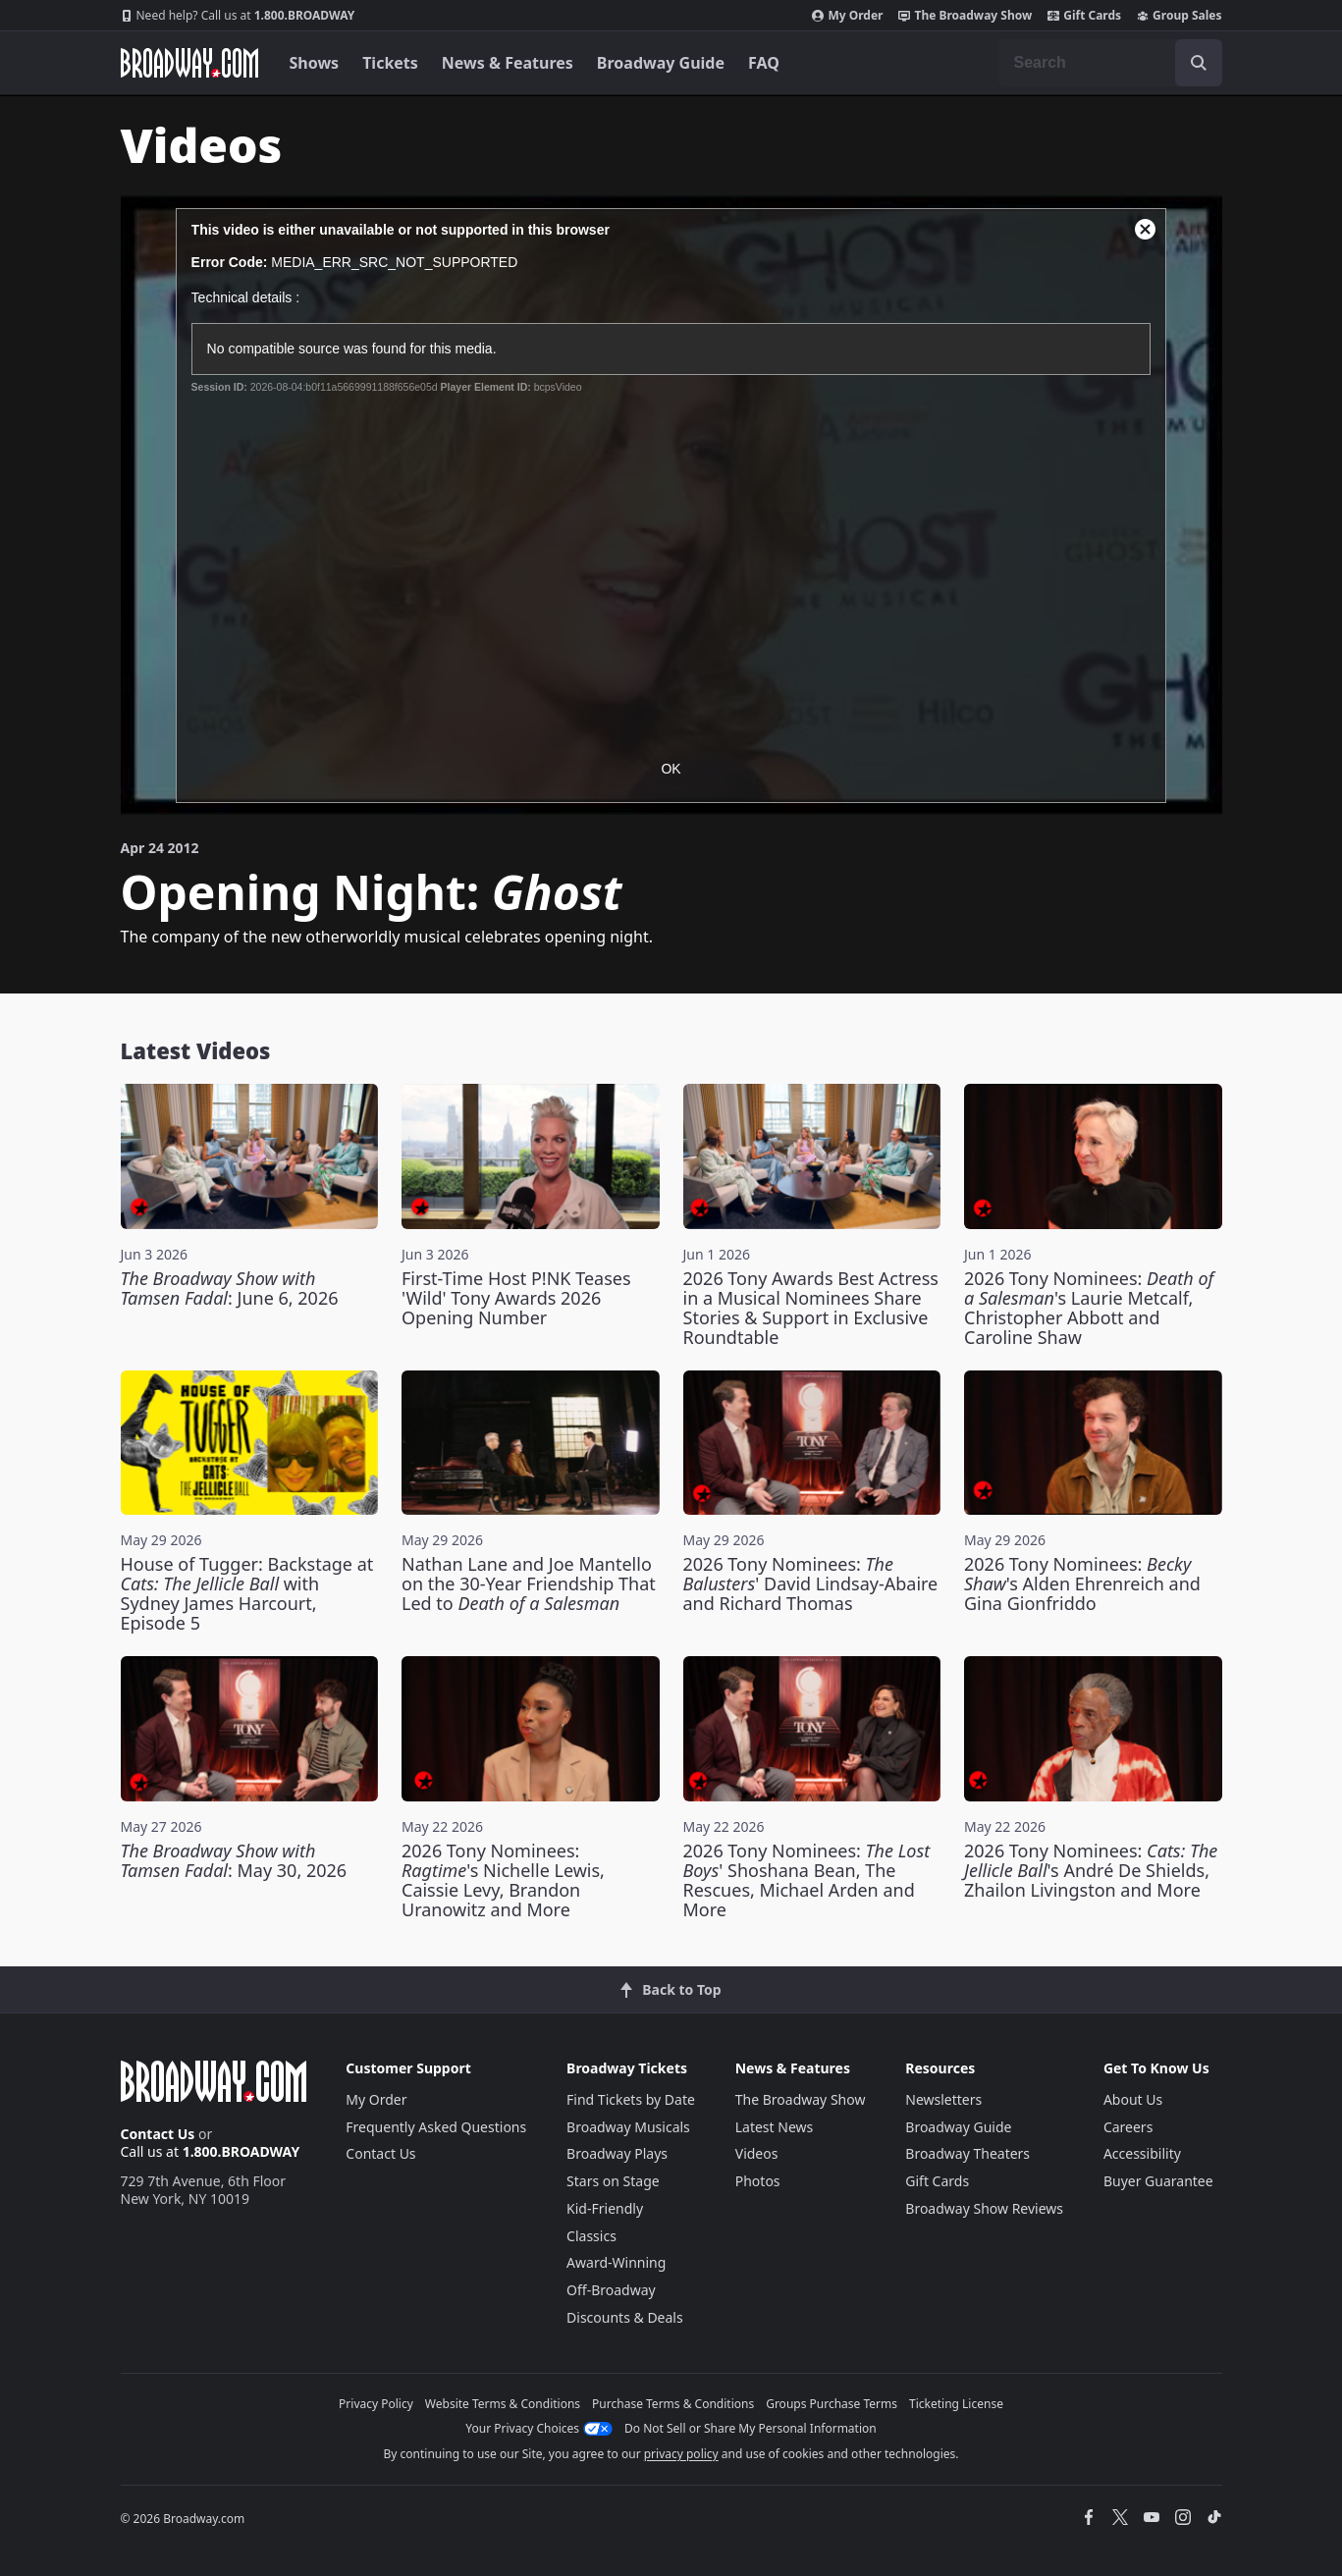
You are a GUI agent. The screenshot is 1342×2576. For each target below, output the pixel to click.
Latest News (774, 2127)
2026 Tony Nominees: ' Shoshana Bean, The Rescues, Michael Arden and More (807, 1880)
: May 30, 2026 (234, 1860)
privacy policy (681, 2453)
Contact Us (158, 2133)
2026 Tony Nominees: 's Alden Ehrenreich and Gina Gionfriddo (1082, 1583)
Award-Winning (616, 2262)
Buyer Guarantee (1158, 2181)
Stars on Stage (613, 2181)
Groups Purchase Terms (831, 2403)
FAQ (763, 63)
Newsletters (943, 2099)
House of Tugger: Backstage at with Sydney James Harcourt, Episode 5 (247, 1593)
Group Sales (1179, 16)
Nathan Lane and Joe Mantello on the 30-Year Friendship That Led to (529, 1583)
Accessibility (1142, 2153)
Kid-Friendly (604, 2208)
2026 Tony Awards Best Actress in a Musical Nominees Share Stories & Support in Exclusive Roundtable (811, 1307)
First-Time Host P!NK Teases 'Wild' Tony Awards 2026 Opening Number (516, 1297)
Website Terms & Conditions (502, 2403)
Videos (756, 2153)
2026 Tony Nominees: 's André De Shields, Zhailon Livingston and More (1090, 1870)
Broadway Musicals (628, 2127)
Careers (1128, 2127)
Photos (757, 2181)
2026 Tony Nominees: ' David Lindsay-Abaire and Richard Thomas (811, 1583)
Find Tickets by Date (630, 2099)
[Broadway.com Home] (189, 63)
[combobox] (1110, 62)
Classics (591, 2236)
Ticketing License (956, 2403)
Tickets (390, 63)
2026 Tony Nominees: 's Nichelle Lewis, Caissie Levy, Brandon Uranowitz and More (503, 1880)
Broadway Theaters (967, 2153)
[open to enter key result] (1198, 62)
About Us (1132, 2099)
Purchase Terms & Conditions (673, 2403)
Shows (315, 63)
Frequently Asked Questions (436, 2127)
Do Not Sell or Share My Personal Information (750, 2428)
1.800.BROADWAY (238, 16)
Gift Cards (1084, 16)
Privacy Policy (376, 2403)
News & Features (507, 63)
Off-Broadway (611, 2290)
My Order (847, 16)
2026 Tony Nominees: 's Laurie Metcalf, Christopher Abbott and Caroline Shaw (1088, 1307)
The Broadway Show (965, 16)
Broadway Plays (617, 2153)
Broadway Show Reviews (984, 2208)
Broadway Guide (661, 63)
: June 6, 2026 (230, 1288)
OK (670, 769)
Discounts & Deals (624, 2317)
